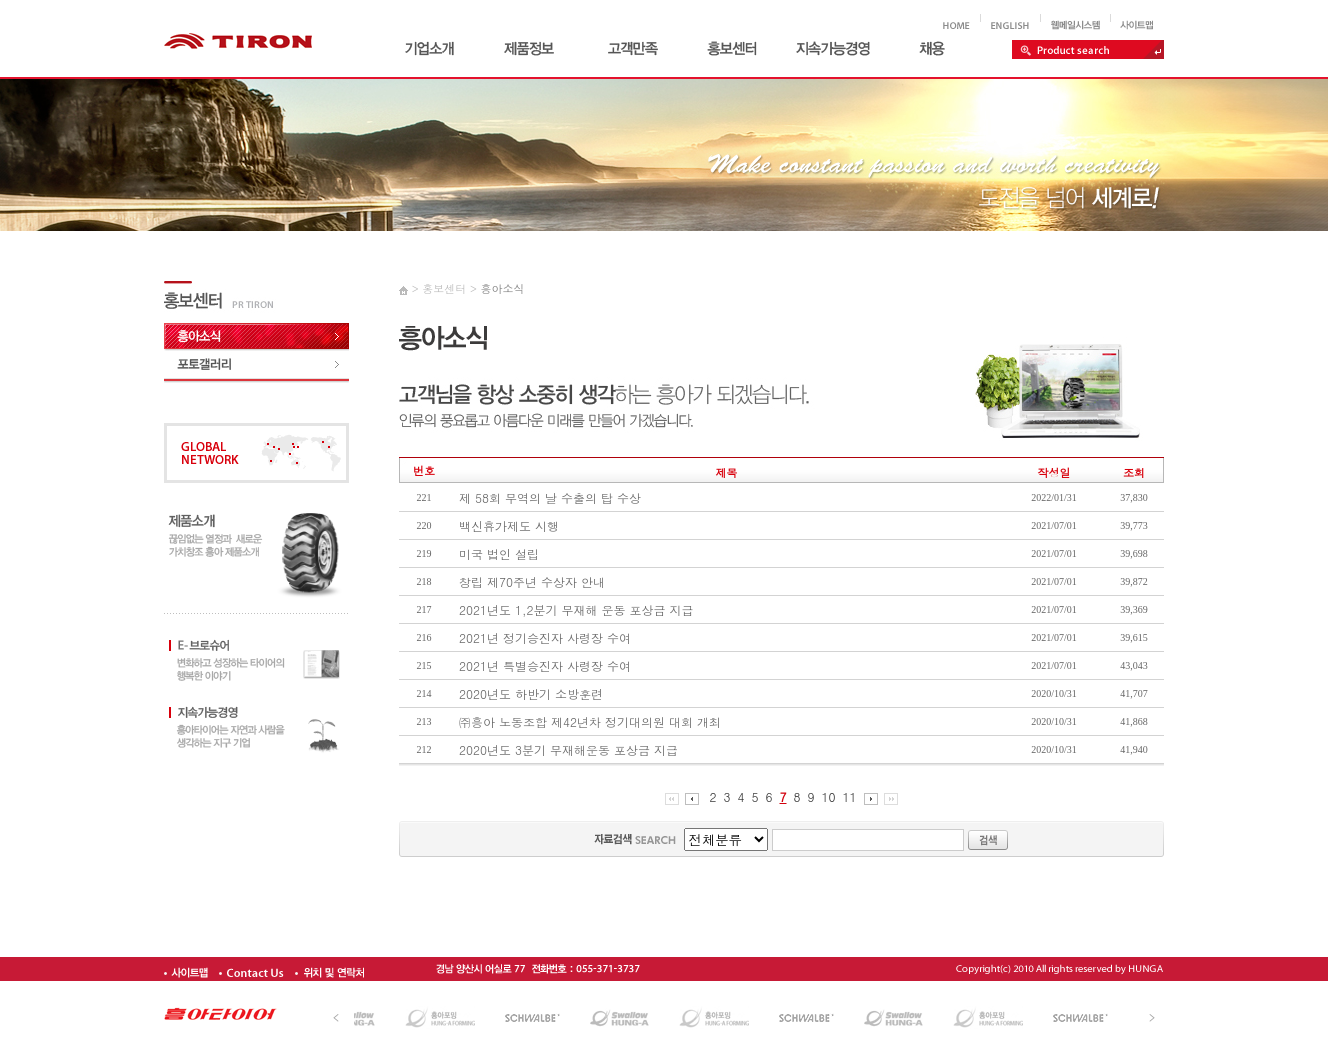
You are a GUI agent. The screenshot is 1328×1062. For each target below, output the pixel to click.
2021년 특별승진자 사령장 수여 (545, 665)
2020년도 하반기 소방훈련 (531, 693)
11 (850, 796)
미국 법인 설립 (499, 553)
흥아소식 (502, 288)
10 (829, 796)
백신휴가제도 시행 (509, 525)
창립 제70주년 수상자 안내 (532, 581)
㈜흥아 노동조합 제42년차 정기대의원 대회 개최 (590, 721)
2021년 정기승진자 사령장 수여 (545, 637)
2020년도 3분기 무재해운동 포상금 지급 (568, 749)
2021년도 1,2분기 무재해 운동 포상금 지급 (576, 609)
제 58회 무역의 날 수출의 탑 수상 (550, 497)
